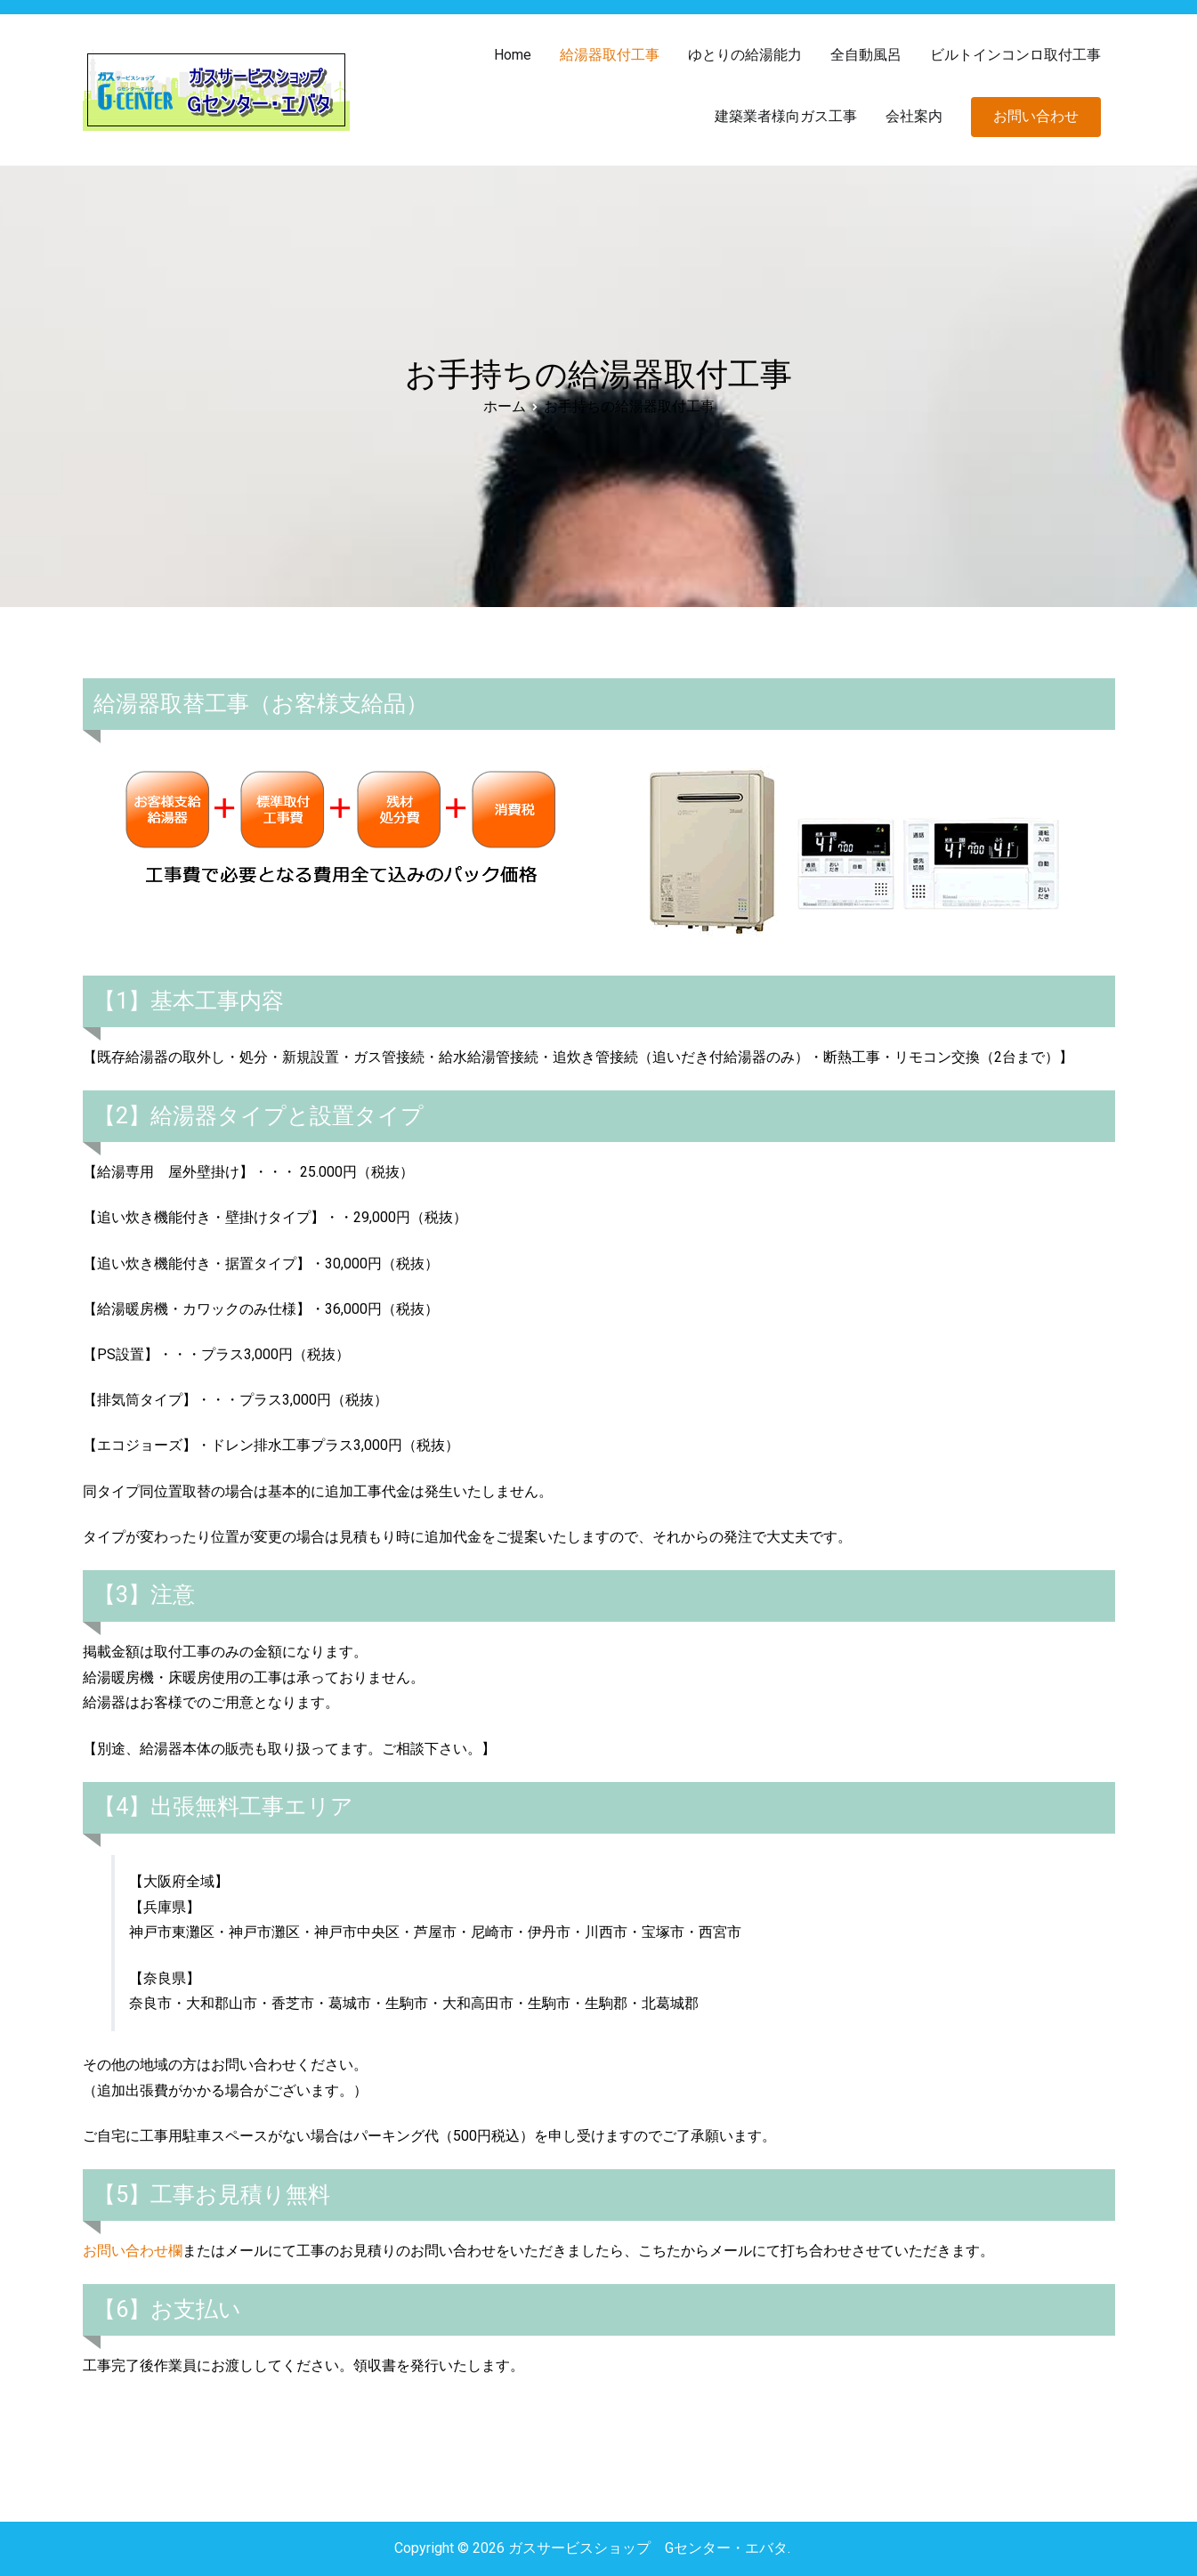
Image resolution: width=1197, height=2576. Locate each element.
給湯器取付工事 (609, 54)
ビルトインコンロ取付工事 (1015, 54)
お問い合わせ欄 (132, 2250)
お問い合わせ (1036, 116)
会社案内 (914, 116)
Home (512, 54)
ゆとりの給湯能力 (745, 54)
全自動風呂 (866, 54)
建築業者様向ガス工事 (786, 116)
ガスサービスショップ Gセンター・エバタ (648, 2548)
